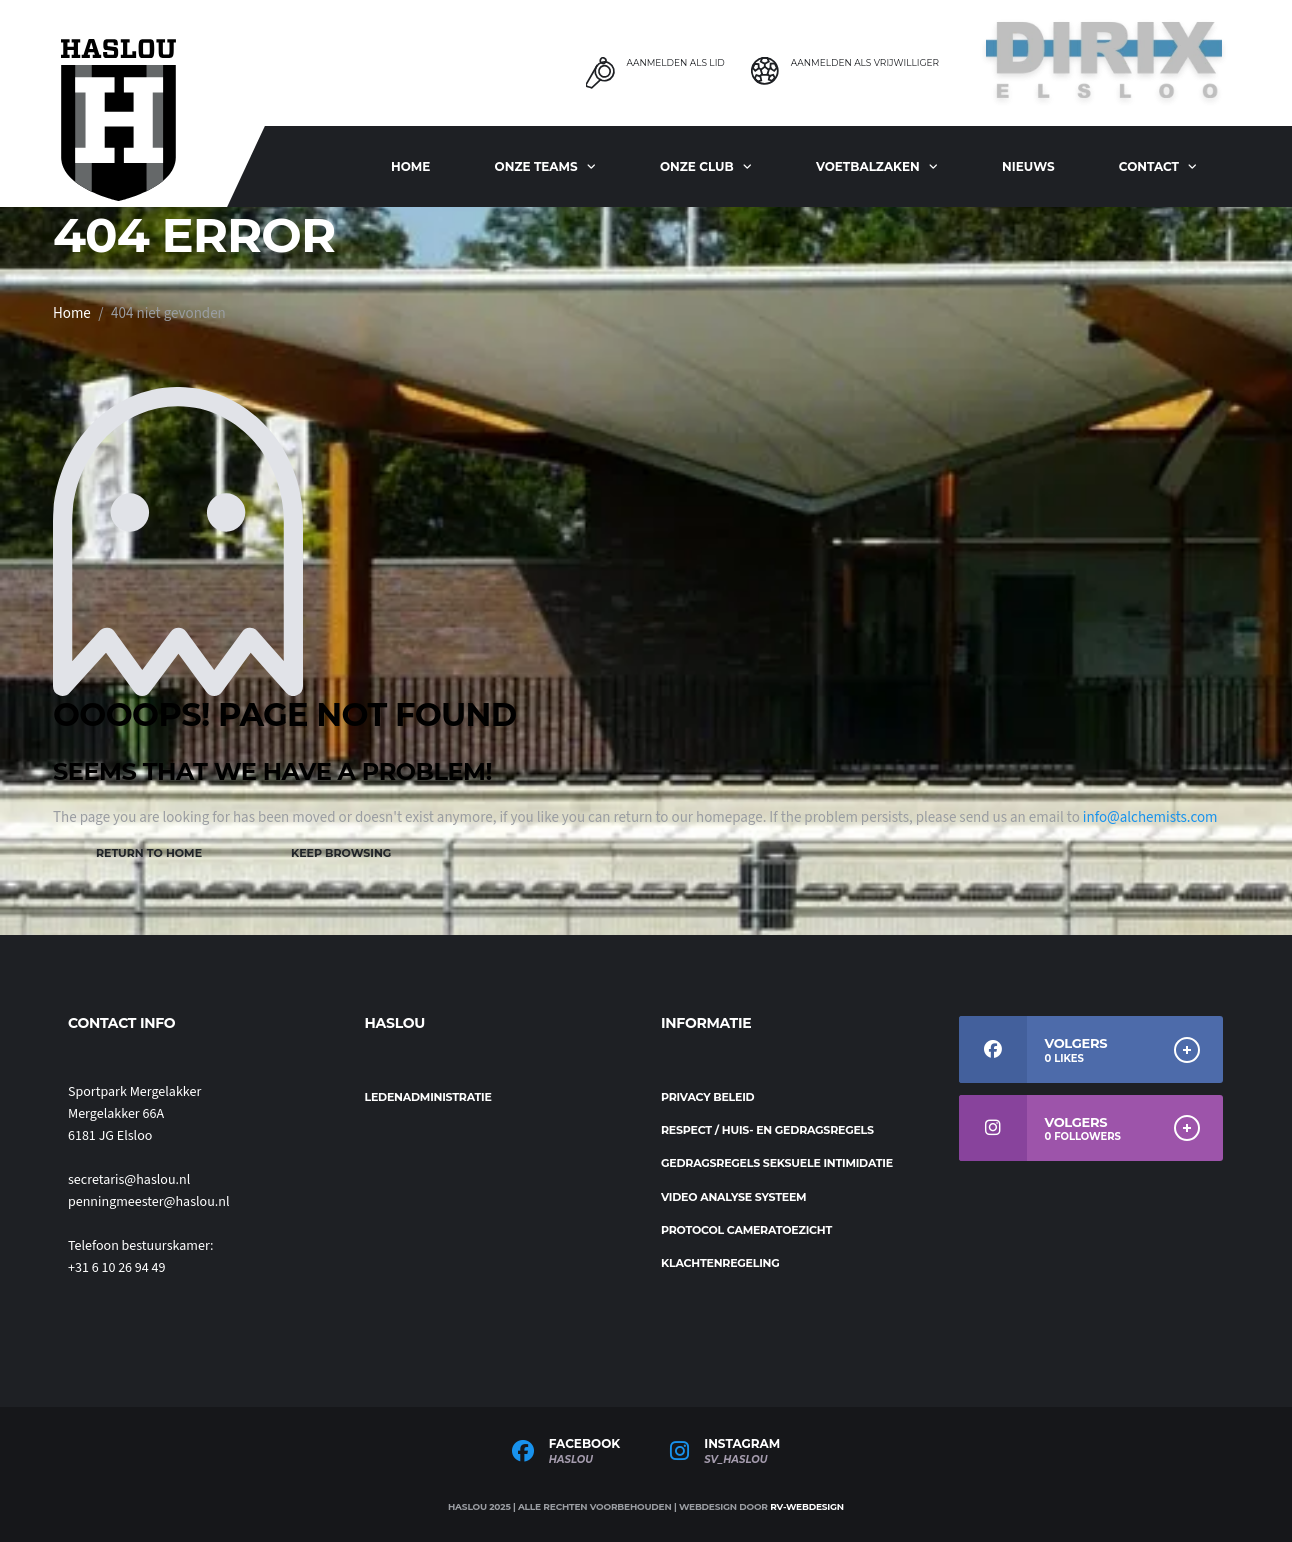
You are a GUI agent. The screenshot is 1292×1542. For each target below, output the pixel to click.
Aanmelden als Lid (675, 63)
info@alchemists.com (1150, 817)
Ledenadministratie (428, 1097)
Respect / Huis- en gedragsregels (767, 1130)
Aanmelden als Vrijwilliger (865, 63)
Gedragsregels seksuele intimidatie (777, 1163)
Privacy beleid (707, 1097)
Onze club (697, 166)
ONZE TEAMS (536, 166)
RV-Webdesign (807, 1506)
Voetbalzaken (868, 166)
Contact (1149, 166)
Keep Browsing (341, 853)
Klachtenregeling (720, 1263)
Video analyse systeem (733, 1197)
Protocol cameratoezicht (746, 1230)
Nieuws (1028, 166)
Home (410, 166)
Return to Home (149, 853)
